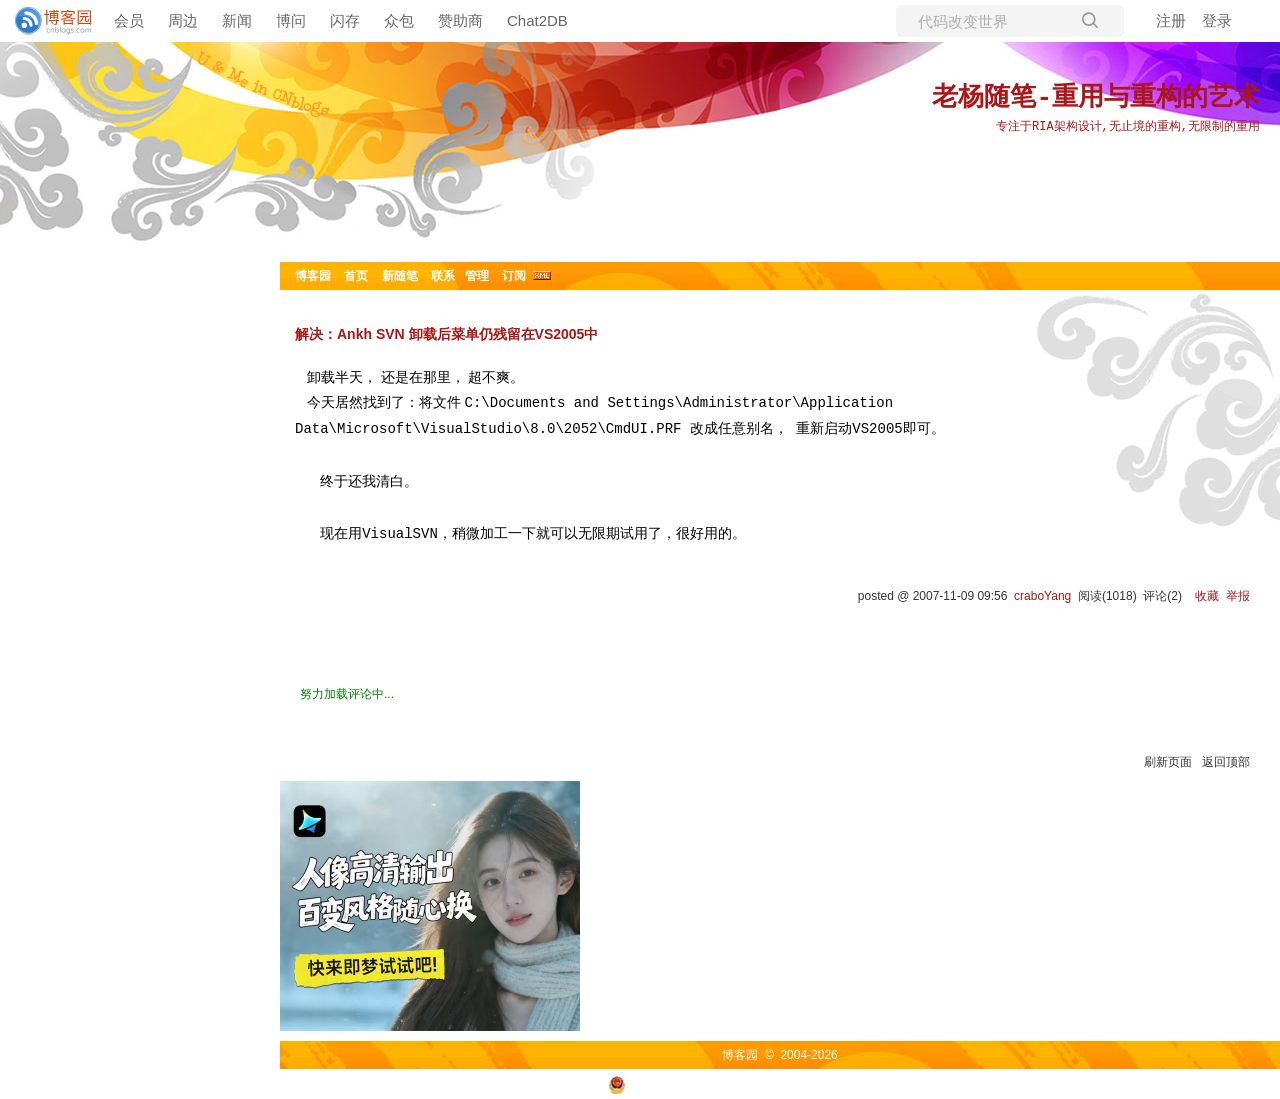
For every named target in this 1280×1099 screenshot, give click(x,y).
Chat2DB (537, 20)
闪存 (345, 20)
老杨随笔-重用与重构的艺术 (1096, 98)
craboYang (1042, 596)
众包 (399, 20)
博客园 (313, 276)
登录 (1217, 20)
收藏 (1207, 596)
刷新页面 (1168, 762)
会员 (129, 20)
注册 (1171, 20)
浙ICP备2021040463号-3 (879, 1084)
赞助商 (460, 20)
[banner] (45, 21)
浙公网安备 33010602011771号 (704, 1084)
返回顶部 (1226, 762)
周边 (183, 20)
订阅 (514, 276)
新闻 (237, 20)
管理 (477, 276)
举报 (1238, 596)
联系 (443, 276)
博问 (291, 20)
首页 (356, 276)
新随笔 (400, 276)
